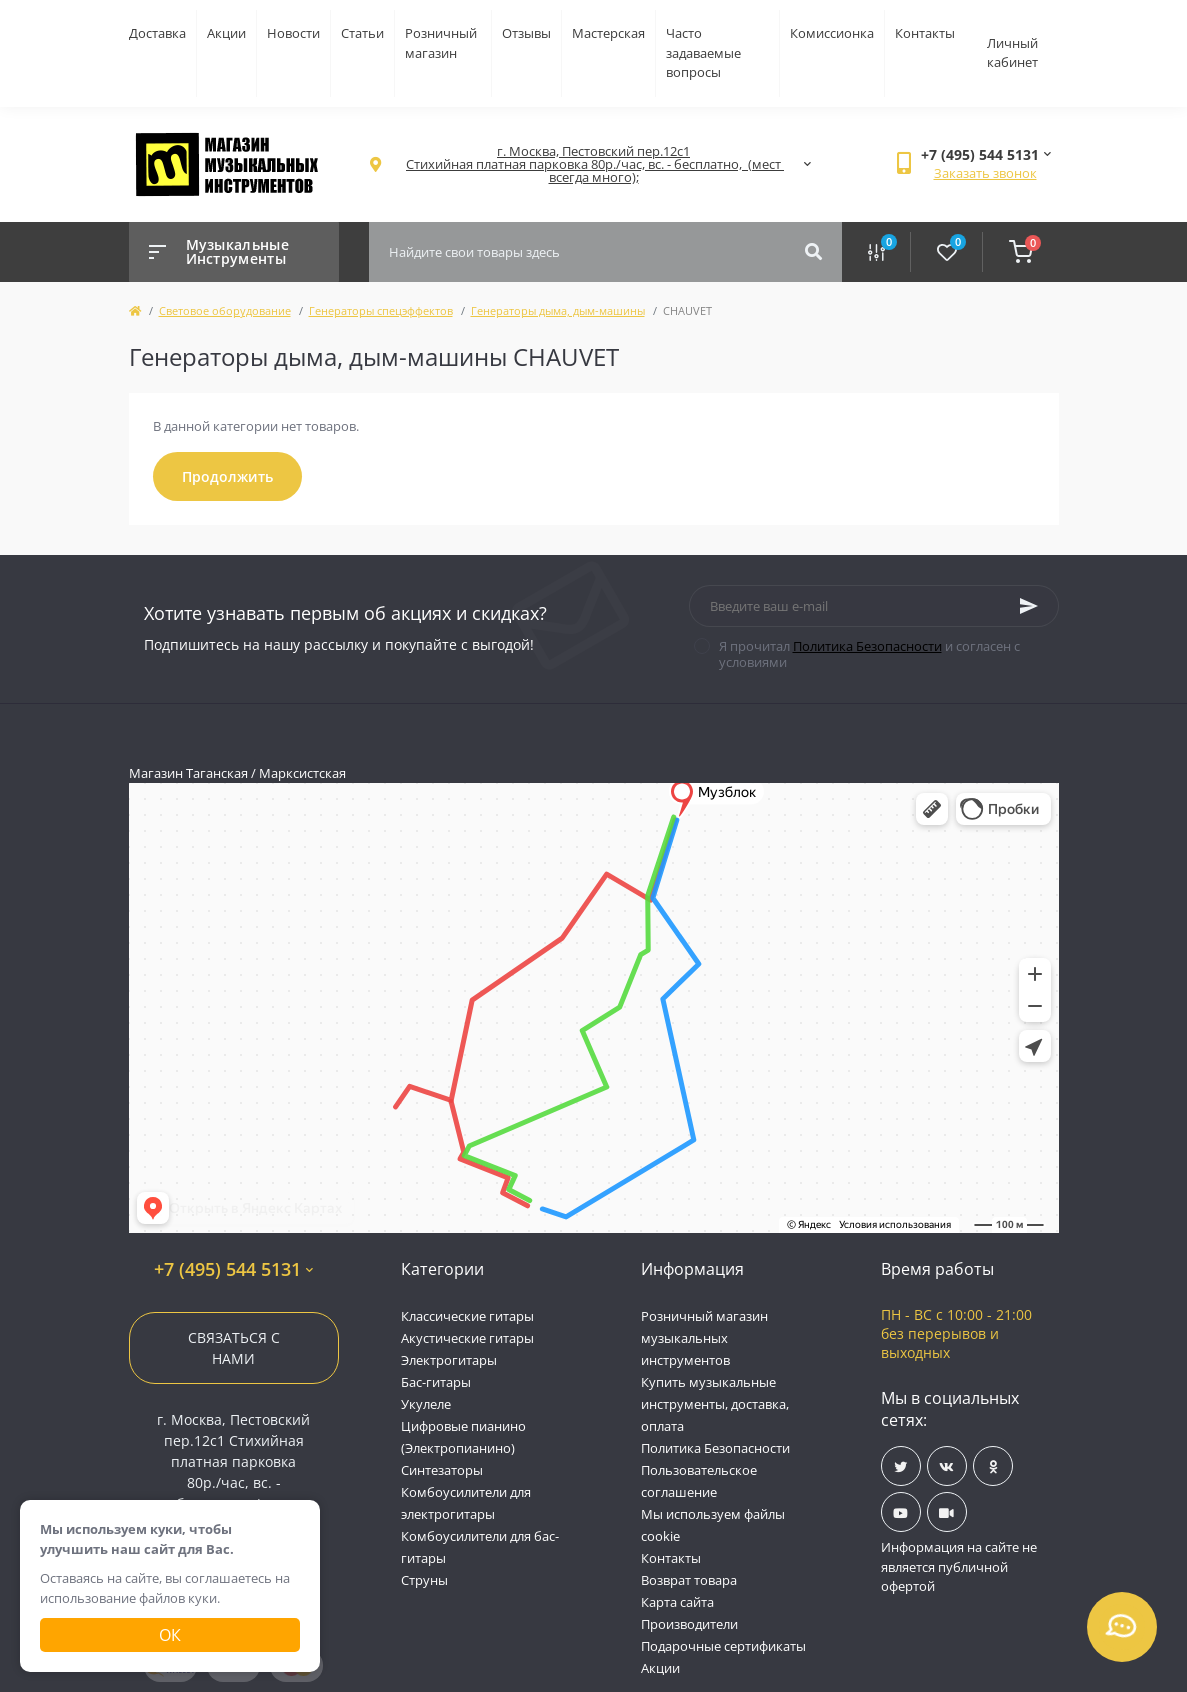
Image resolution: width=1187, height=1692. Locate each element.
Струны (424, 1580)
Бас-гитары (436, 1382)
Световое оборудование (225, 310)
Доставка (157, 33)
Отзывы (526, 33)
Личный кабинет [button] (1012, 53)
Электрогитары (449, 1360)
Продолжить (227, 476)
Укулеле (426, 1404)
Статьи (362, 33)
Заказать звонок (985, 173)
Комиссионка (832, 33)
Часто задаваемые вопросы (703, 52)
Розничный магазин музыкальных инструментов (704, 1338)
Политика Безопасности (867, 646)
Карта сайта (677, 1602)
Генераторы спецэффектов (381, 310)
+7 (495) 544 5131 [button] (233, 1269)
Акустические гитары (467, 1338)
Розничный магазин (441, 43)
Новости (293, 33)
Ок (170, 1635)
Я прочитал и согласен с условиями (869, 654)
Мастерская (608, 33)
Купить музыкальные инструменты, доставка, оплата (715, 1404)
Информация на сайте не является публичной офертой (959, 1566)
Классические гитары (467, 1316)
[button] (594, 164)
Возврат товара (689, 1580)
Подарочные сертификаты (723, 1646)
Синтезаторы (442, 1470)
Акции (226, 33)
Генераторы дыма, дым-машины (558, 310)
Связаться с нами (234, 1348)
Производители (689, 1624)
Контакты (925, 33)
